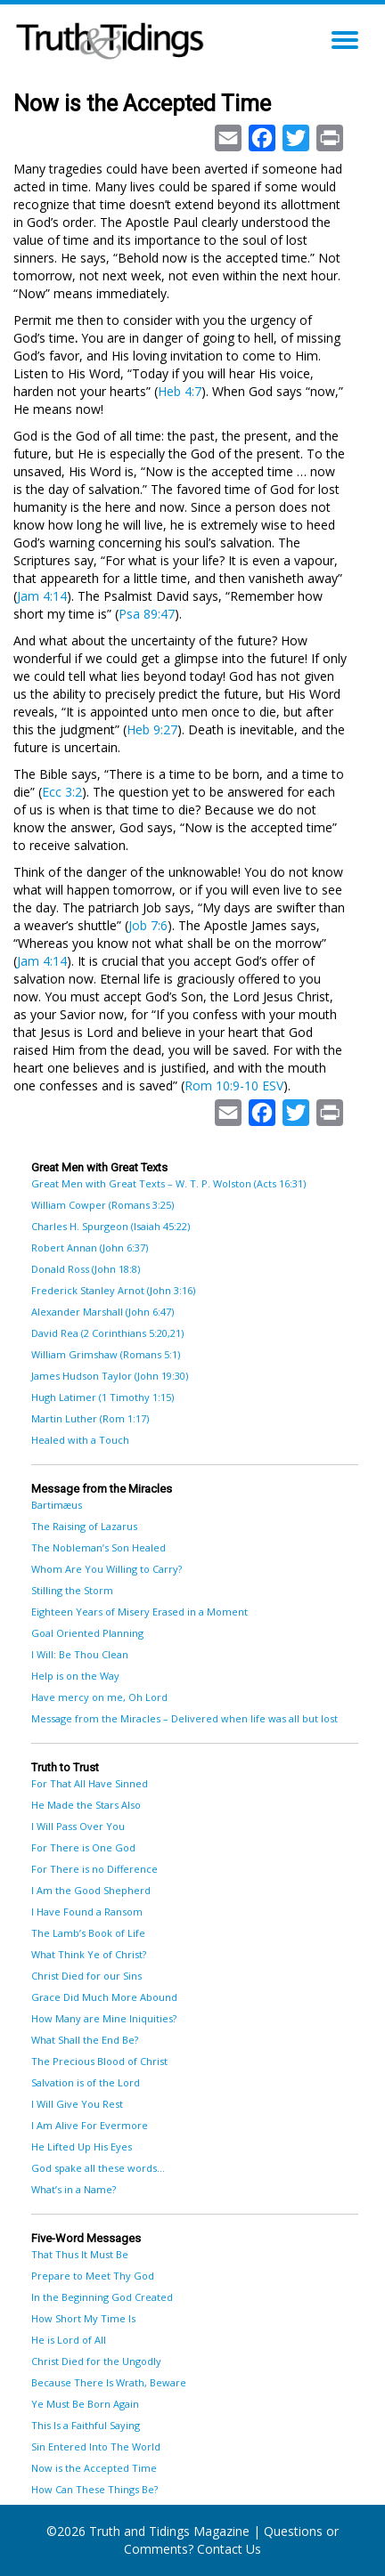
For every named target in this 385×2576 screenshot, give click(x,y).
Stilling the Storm (72, 1590)
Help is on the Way (75, 1675)
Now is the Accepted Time (94, 2468)
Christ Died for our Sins (86, 1975)
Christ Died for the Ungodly (96, 2361)
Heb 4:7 (179, 391)
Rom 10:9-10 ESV (233, 1085)
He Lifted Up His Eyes (81, 2146)
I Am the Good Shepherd (91, 1890)
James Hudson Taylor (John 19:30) (109, 1375)
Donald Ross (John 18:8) (85, 1269)
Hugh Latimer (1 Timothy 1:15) (102, 1397)
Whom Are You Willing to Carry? (106, 1569)
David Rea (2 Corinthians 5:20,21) (107, 1333)
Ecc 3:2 (62, 791)
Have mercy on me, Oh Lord (99, 1697)
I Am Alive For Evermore (89, 2125)
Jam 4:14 (42, 595)
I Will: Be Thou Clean (79, 1654)
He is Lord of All (68, 2339)
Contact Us (229, 2548)
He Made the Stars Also (86, 1804)
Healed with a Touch (80, 1439)
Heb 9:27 (152, 729)
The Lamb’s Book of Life (88, 1933)
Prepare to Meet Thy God (92, 2275)
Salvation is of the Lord (85, 2082)
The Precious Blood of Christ (99, 2061)
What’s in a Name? (73, 2189)
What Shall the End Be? (84, 2039)
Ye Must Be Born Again (85, 2403)
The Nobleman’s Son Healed (98, 1547)
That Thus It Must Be (79, 2254)
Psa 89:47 (147, 613)
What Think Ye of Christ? (88, 1954)
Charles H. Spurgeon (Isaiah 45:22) (110, 1226)
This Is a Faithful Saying (85, 2425)
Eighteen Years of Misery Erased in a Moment (139, 1611)
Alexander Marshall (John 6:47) (102, 1311)
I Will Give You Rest (77, 2103)
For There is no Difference (94, 1868)
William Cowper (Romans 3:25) (102, 1204)
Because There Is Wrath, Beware (108, 2382)
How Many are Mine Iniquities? (103, 2018)
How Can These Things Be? (94, 2489)
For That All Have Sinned (89, 1783)
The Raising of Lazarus (84, 1526)
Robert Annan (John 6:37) (89, 1247)
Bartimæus (56, 1504)
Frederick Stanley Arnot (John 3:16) (113, 1290)
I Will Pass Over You (78, 1826)
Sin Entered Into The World (95, 2446)
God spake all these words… (98, 2168)
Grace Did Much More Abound (104, 1997)
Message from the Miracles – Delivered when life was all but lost (184, 1718)
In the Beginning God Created (102, 2297)
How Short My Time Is (83, 2318)
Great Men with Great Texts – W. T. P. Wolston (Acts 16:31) (168, 1183)
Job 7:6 (148, 925)
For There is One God (83, 1847)
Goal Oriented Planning (87, 1633)
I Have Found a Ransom (87, 1911)
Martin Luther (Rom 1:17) (90, 1418)
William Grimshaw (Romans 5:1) (105, 1354)
